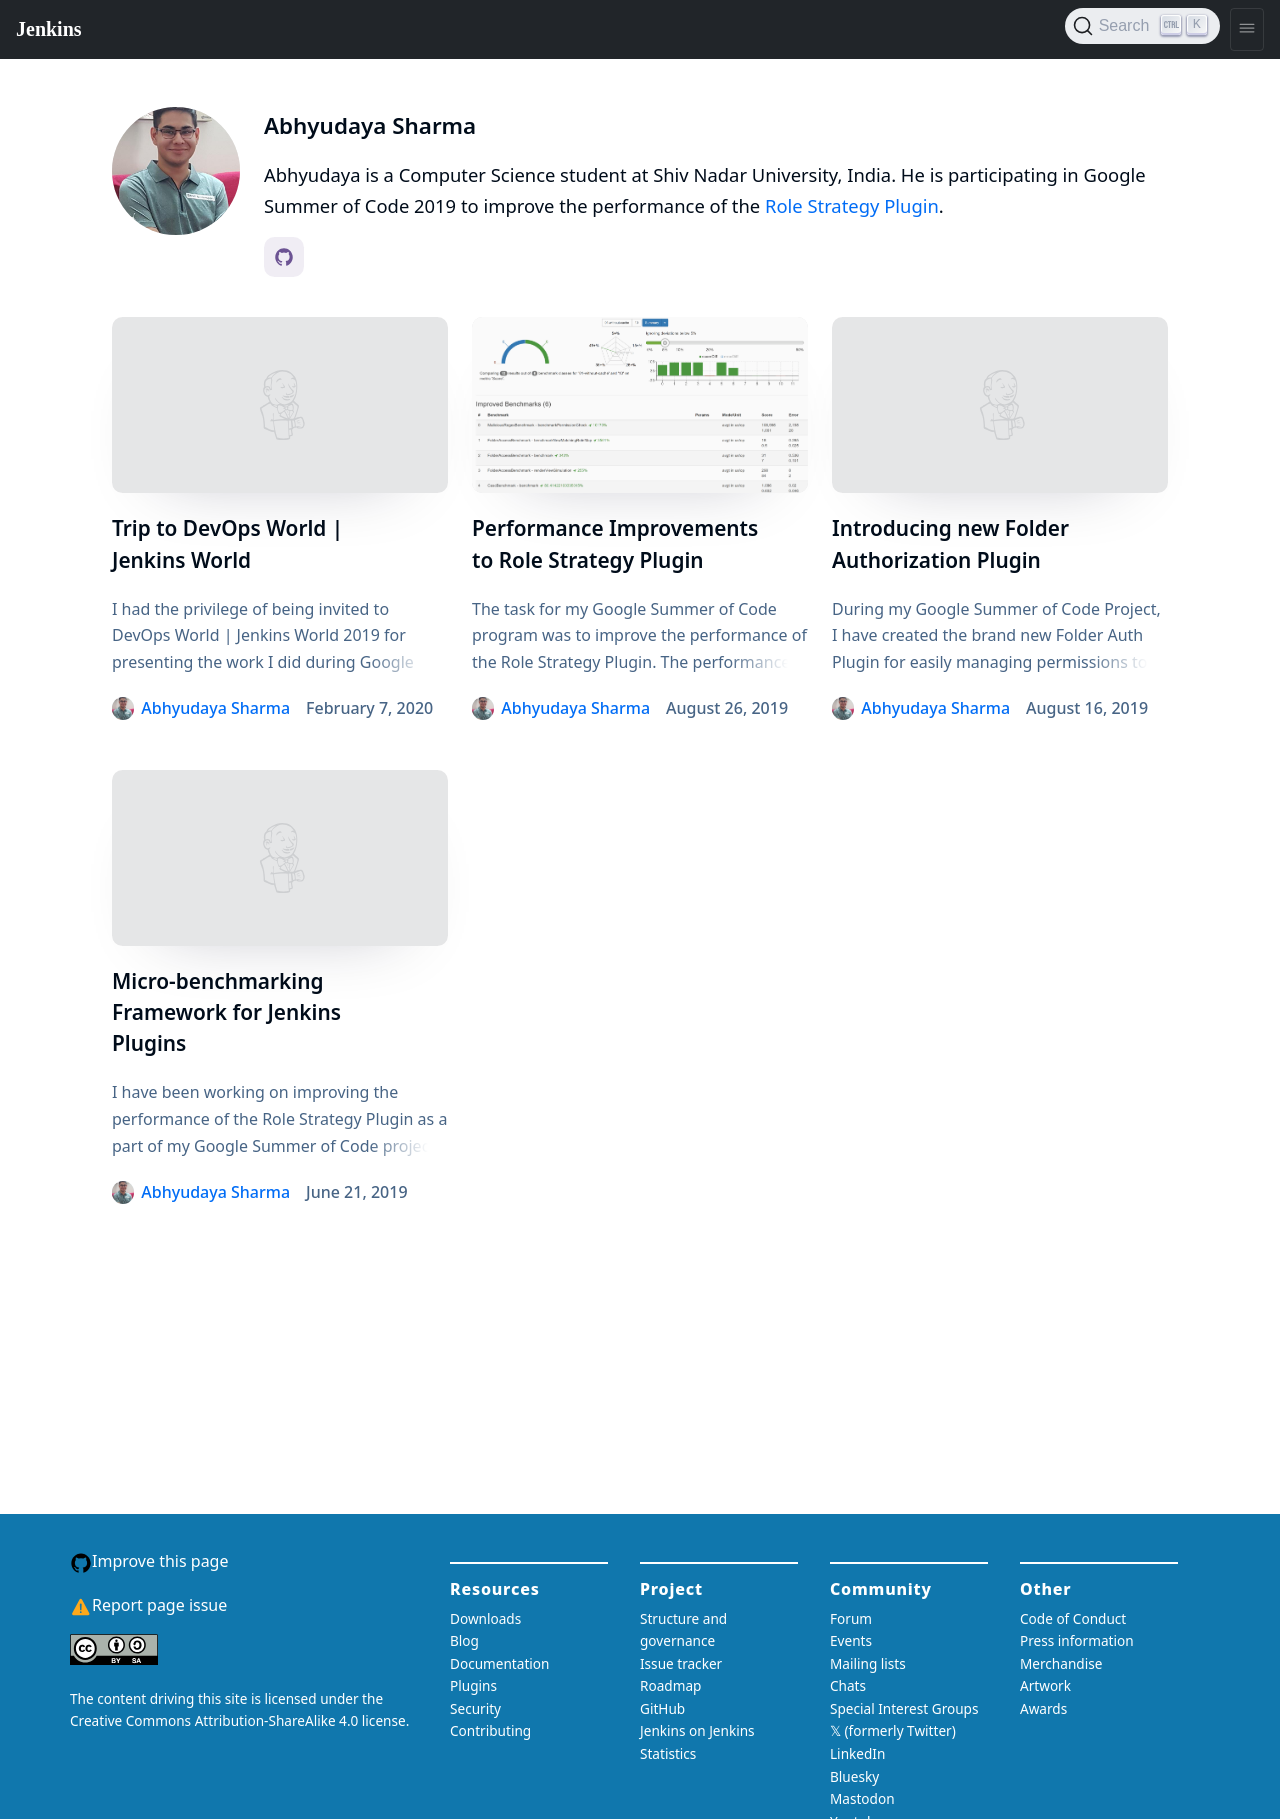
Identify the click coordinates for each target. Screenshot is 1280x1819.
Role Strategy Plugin (852, 205)
